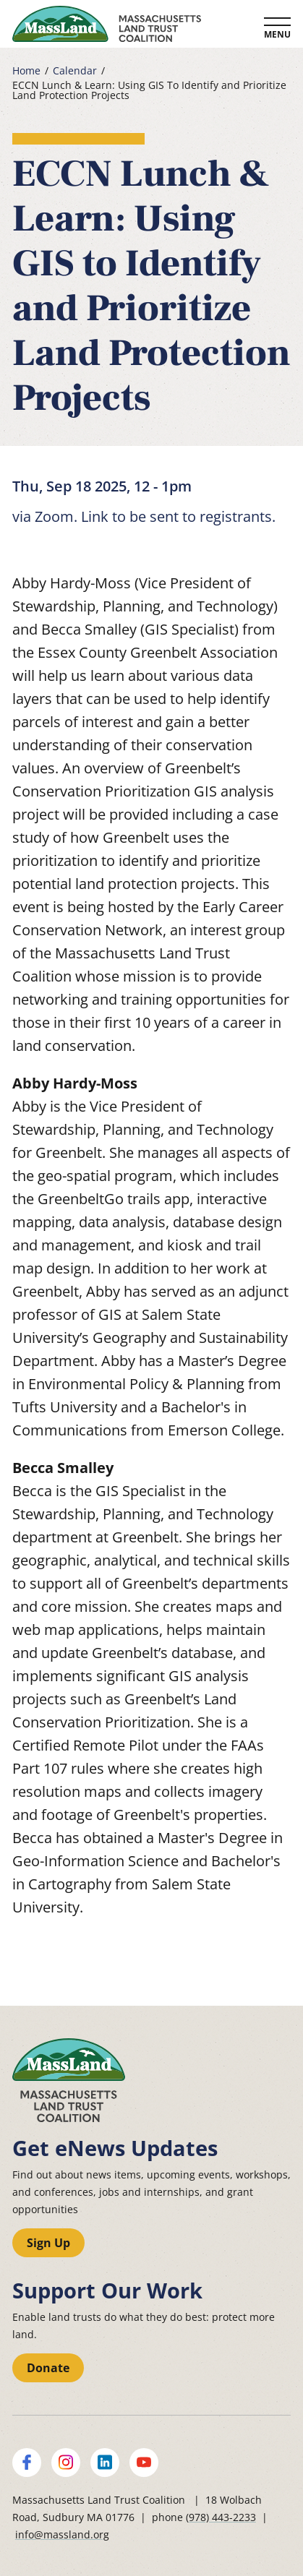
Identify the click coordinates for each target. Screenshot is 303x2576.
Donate (48, 2368)
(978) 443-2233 (221, 2517)
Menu (277, 34)
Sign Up (48, 2243)
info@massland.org (62, 2534)
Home (26, 71)
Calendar (75, 71)
